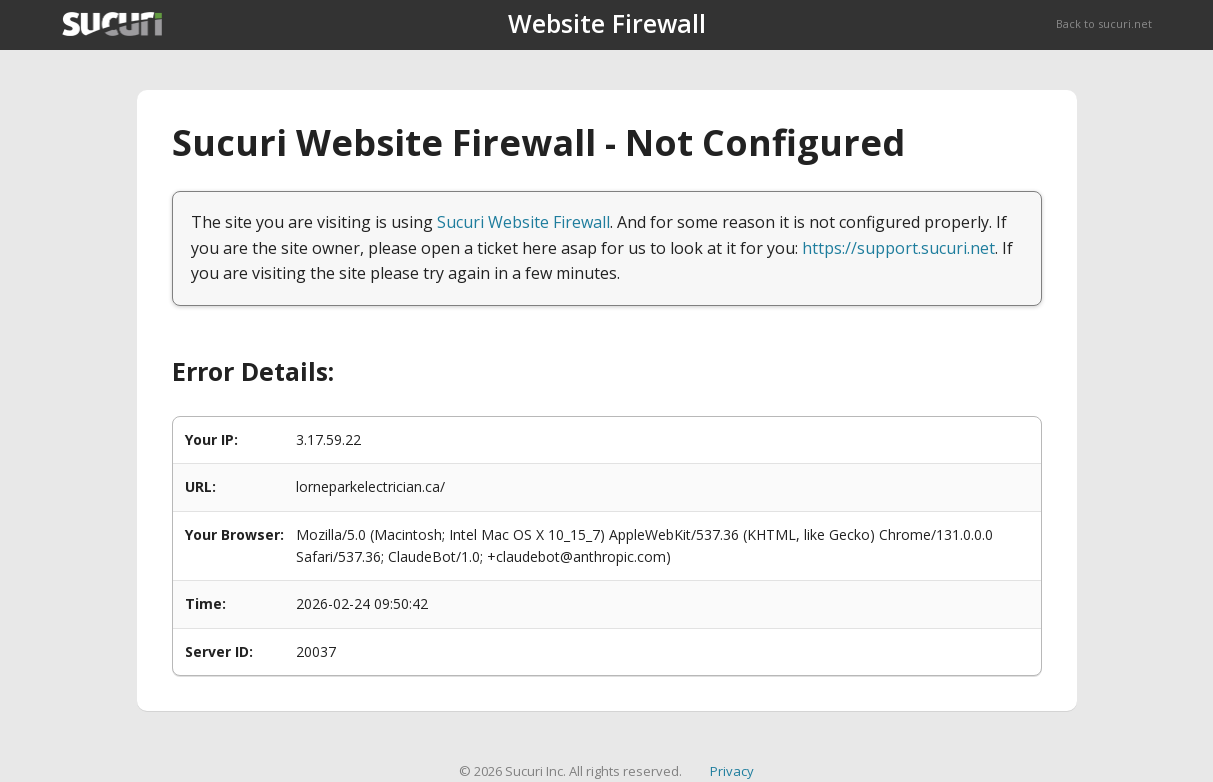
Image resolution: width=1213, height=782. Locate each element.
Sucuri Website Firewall (523, 222)
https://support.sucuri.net (898, 248)
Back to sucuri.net (1104, 23)
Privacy (732, 771)
